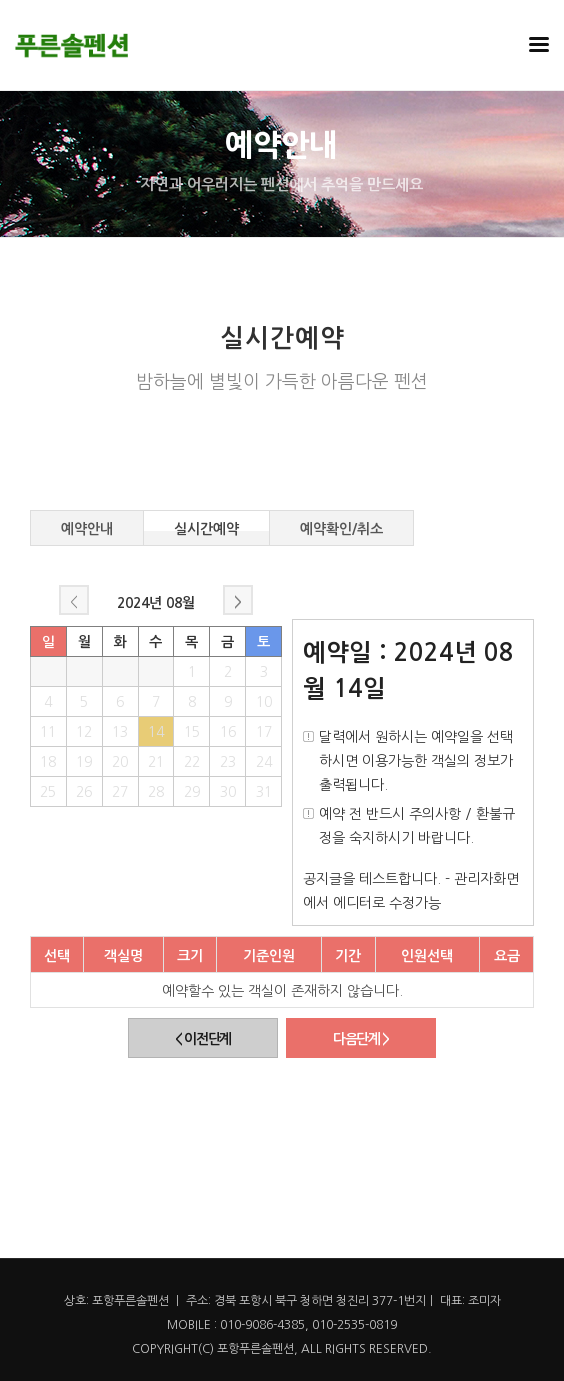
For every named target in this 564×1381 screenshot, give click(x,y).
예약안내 (87, 526)
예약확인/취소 (341, 526)
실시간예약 (206, 526)
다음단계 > (361, 1039)
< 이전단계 (203, 1039)
